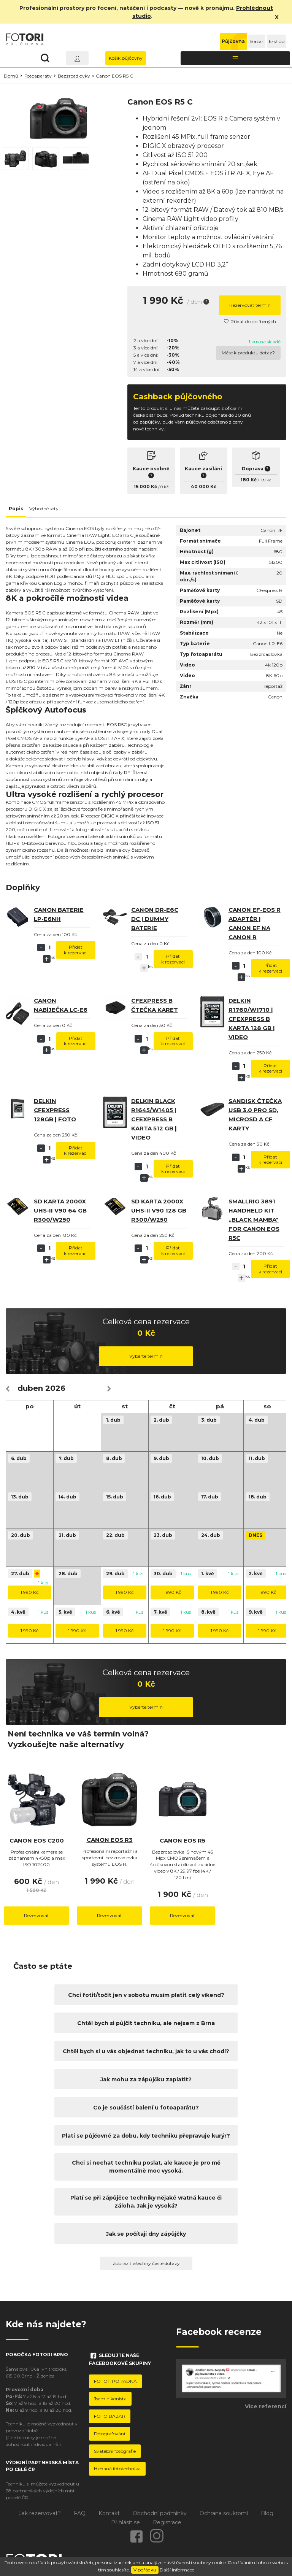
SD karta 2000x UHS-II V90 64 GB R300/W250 (60, 1210)
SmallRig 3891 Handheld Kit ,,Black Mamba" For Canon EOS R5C (254, 1219)
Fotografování (109, 2433)
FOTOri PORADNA (115, 2381)
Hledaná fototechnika (117, 2468)
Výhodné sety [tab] (44, 508)
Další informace (177, 2570)
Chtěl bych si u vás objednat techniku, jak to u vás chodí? (146, 2051)
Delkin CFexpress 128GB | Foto (55, 1110)
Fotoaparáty (38, 76)
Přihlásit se (125, 2522)
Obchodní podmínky (160, 2513)
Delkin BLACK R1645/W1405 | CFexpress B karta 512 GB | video (154, 1119)
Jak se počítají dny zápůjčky (146, 2233)
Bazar (256, 41)
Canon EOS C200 (37, 1840)
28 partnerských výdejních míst (40, 2490)
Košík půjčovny (126, 58)
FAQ (80, 2513)
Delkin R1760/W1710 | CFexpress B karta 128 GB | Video (252, 1019)
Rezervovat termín (250, 305)
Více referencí (265, 2406)
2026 (55, 1388)
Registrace (167, 2522)
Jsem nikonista (110, 2398)
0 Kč (164, 487)
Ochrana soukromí (224, 2513)
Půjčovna (233, 41)
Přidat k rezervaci (75, 949)
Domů (11, 76)
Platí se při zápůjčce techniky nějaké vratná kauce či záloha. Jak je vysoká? (146, 2201)
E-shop (276, 41)
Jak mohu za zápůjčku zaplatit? (146, 2079)
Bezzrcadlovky (74, 76)
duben (30, 1388)
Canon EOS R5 (182, 1840)
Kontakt (109, 2513)
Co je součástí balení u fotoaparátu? (146, 2107)
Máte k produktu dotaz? (248, 353)
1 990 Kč (30, 1592)
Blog (267, 2513)
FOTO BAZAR (109, 2416)
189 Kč (265, 480)
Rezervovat (36, 1915)
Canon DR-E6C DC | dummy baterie (154, 919)
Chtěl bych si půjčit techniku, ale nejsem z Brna (146, 2023)
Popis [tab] (16, 508)
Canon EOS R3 (110, 1839)
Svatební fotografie (115, 2451)
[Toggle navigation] (235, 58)
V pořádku (144, 2570)
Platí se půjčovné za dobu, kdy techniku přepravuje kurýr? (146, 2135)
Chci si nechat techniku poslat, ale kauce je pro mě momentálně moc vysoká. (146, 2166)
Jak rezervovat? (40, 2513)
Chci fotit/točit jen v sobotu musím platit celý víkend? (146, 1995)
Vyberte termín (146, 1356)
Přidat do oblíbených (250, 321)
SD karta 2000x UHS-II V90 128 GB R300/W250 (158, 1210)
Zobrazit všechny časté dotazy (146, 2263)
